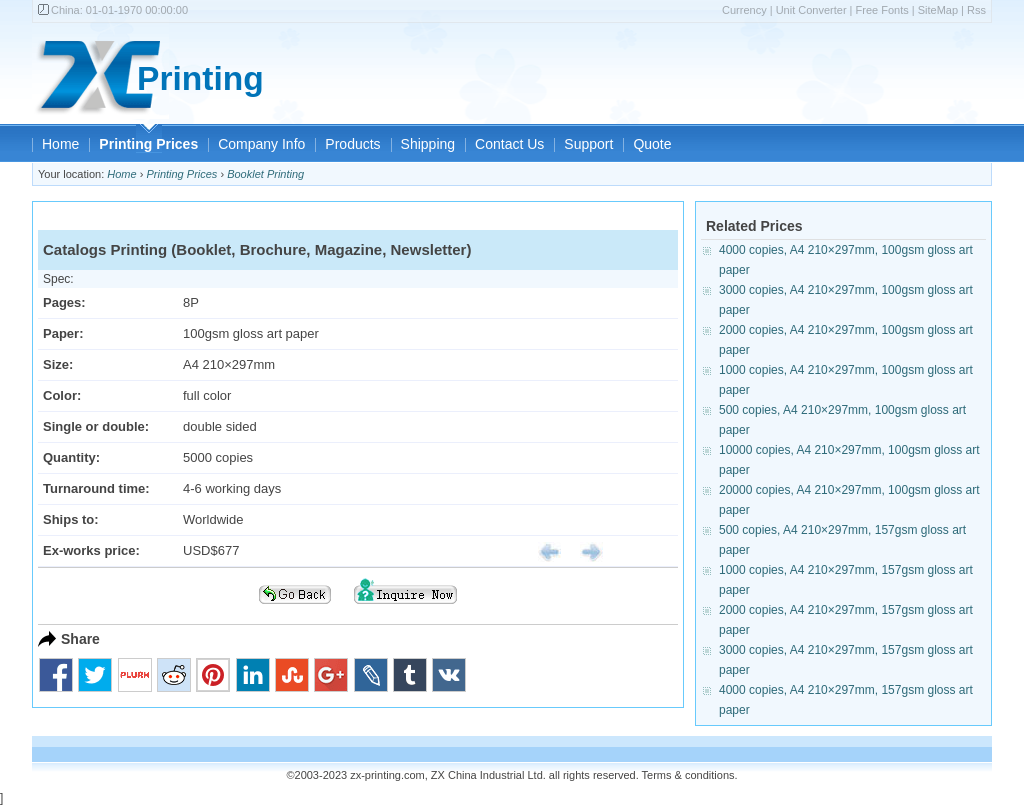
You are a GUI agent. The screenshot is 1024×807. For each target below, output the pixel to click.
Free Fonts (882, 10)
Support (588, 144)
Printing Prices (148, 144)
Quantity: (71, 457)
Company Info (261, 144)
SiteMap (938, 10)
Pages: (64, 302)
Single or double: (96, 426)
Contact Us (509, 144)
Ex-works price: (91, 550)
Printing (200, 78)
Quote (652, 144)
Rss (976, 10)
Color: (62, 395)
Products (352, 144)
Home (60, 144)
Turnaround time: (96, 488)
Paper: (63, 333)
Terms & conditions (688, 775)
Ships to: (71, 519)
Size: (58, 364)
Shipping (428, 144)
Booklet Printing (265, 174)
